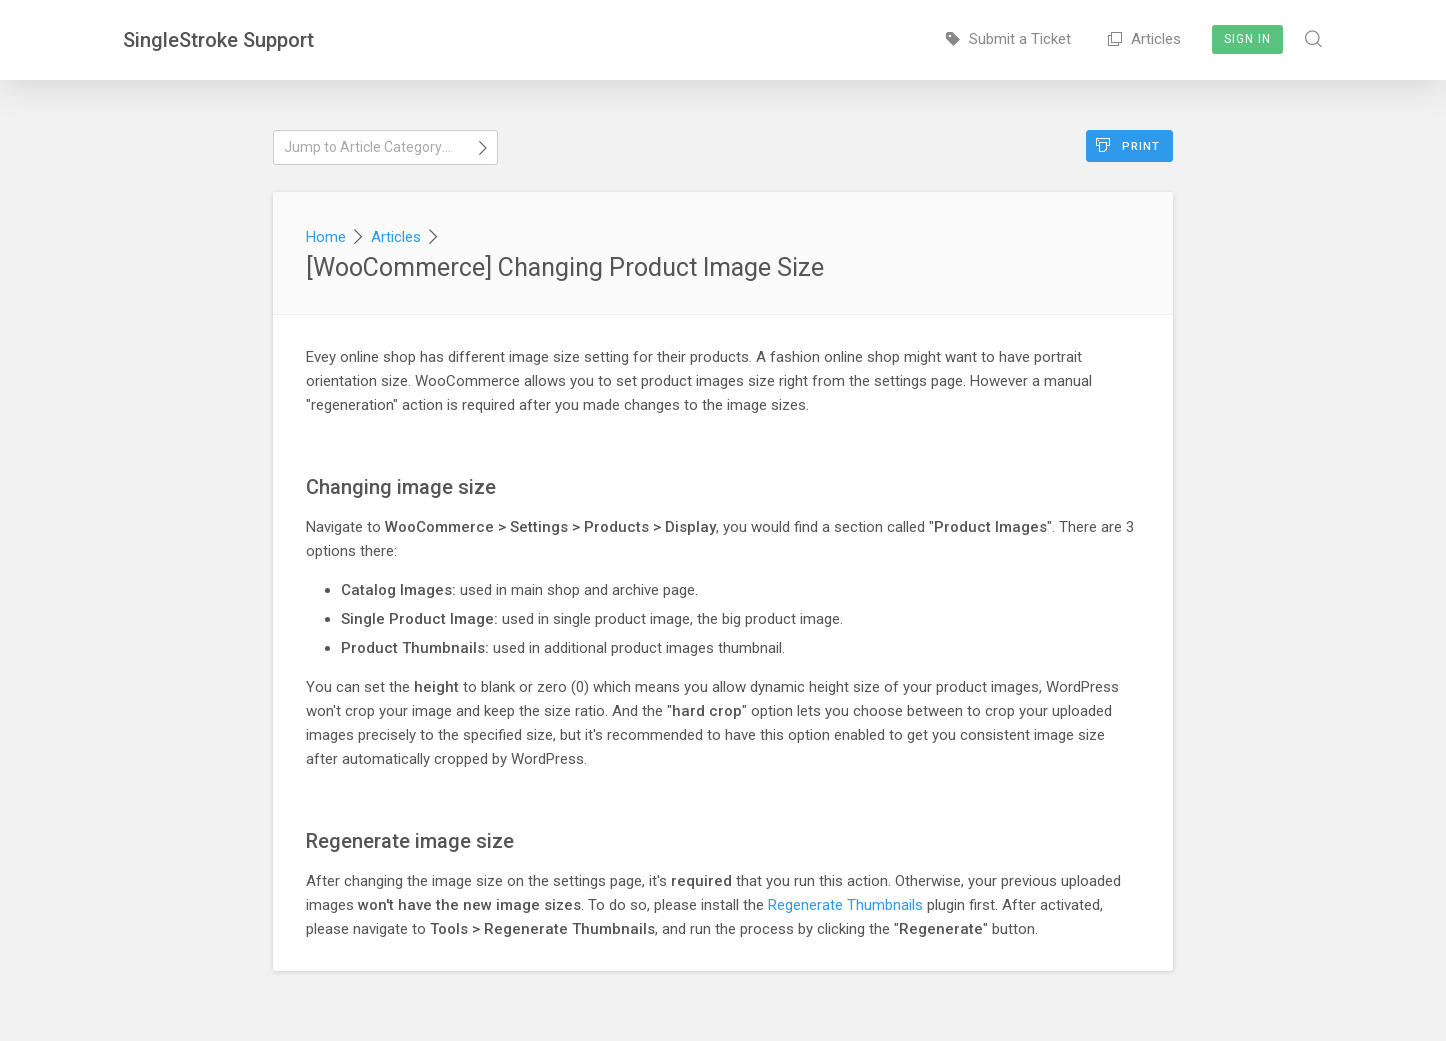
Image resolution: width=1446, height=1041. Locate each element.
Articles (1144, 39)
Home (326, 237)
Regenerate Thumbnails (845, 905)
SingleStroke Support (218, 40)
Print (1128, 145)
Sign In (1247, 39)
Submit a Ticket (1008, 39)
